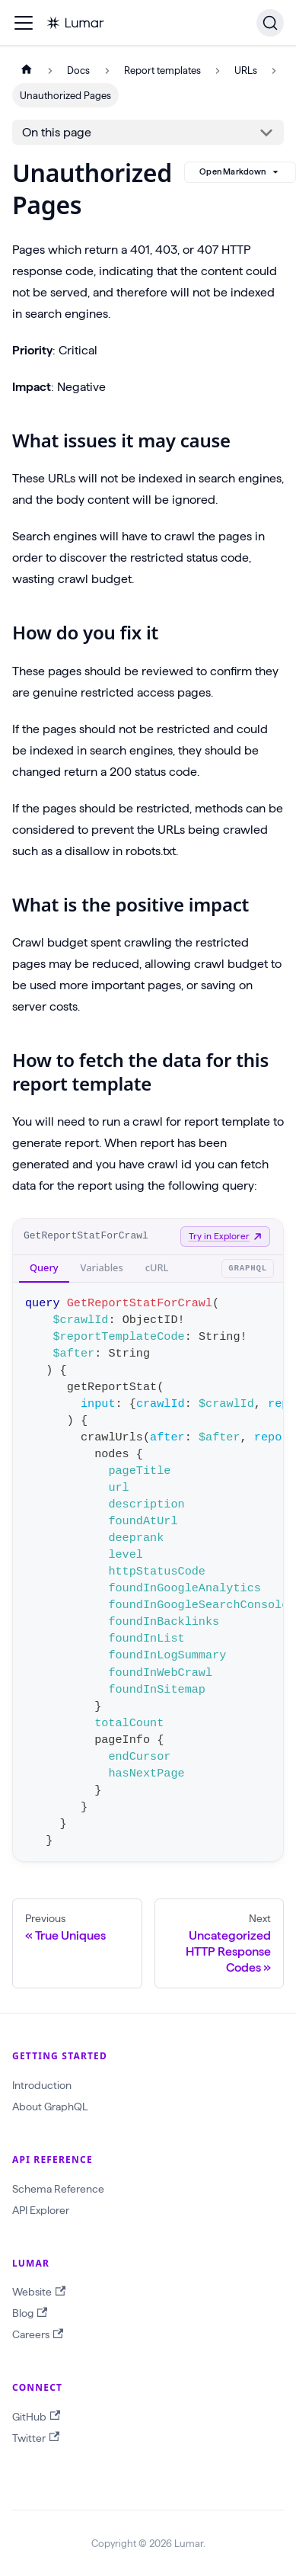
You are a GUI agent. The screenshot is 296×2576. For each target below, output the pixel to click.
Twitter (35, 2437)
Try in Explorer (225, 1236)
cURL (157, 1267)
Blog (29, 2313)
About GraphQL (50, 2106)
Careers (37, 2334)
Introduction (42, 2085)
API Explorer (40, 2210)
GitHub (36, 2416)
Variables (102, 1267)
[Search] (270, 23)
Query (44, 1267)
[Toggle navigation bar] (23, 22)
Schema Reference (58, 2189)
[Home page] (26, 70)
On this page (56, 132)
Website (38, 2292)
